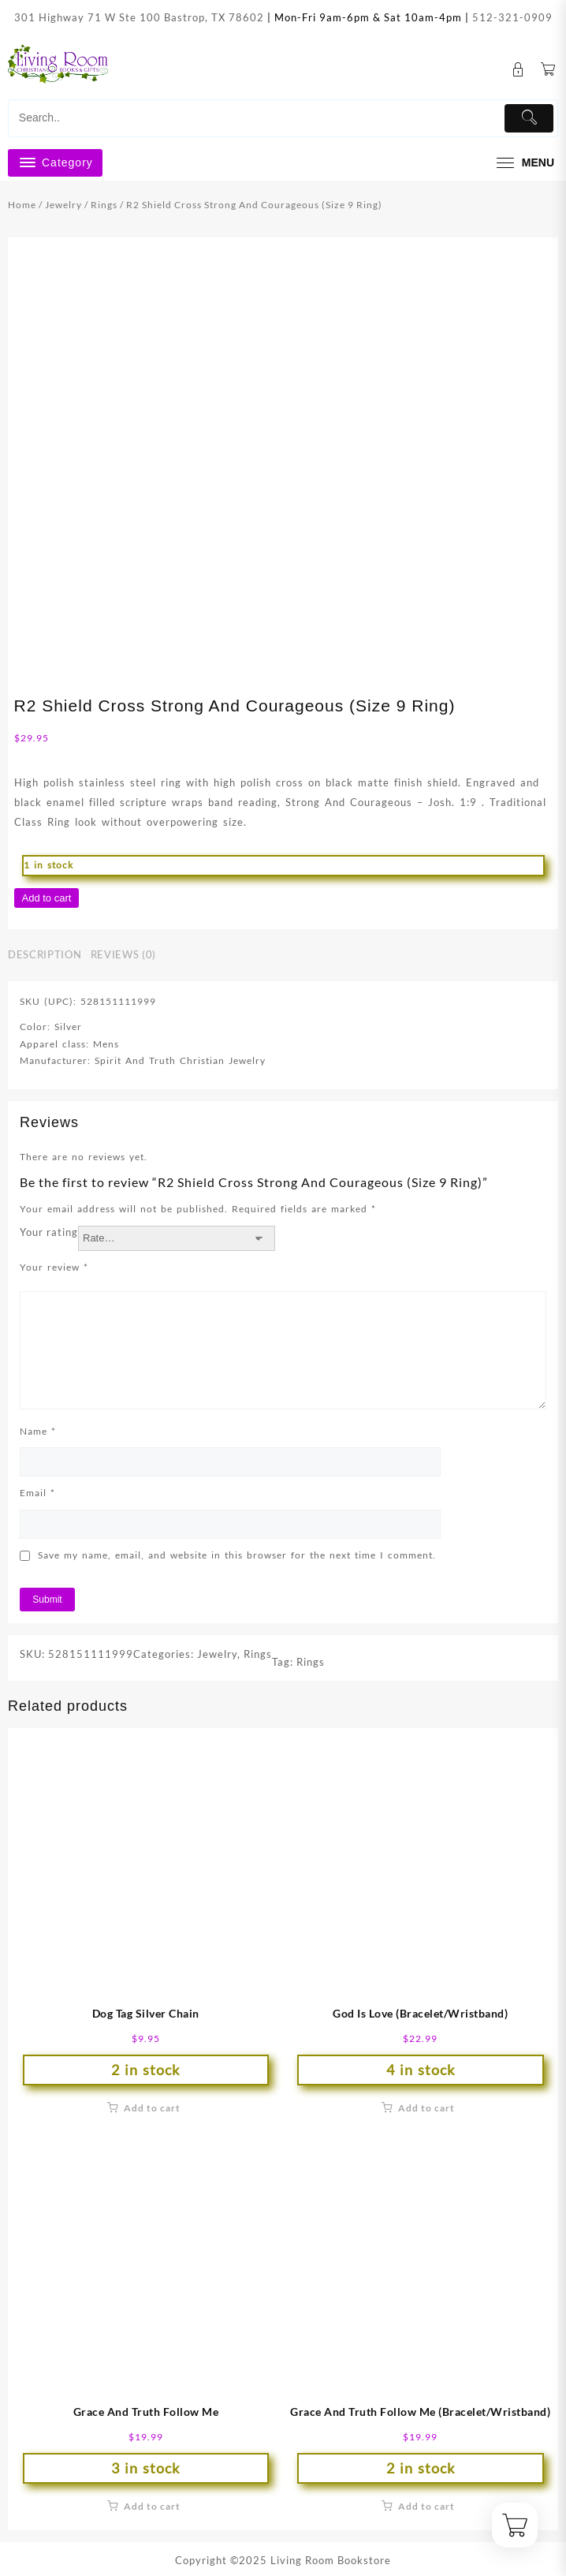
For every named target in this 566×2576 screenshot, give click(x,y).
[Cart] (548, 69)
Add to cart (47, 898)
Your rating (49, 1232)
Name (38, 1431)
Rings (104, 205)
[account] (518, 70)
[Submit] (529, 118)
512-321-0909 (512, 17)
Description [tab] (44, 954)
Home (22, 205)
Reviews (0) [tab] (123, 954)
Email (37, 1493)
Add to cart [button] (152, 2108)
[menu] (523, 163)
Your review (54, 1267)
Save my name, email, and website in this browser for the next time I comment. (237, 1555)
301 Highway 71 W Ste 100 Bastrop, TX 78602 (139, 17)
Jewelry (63, 205)
